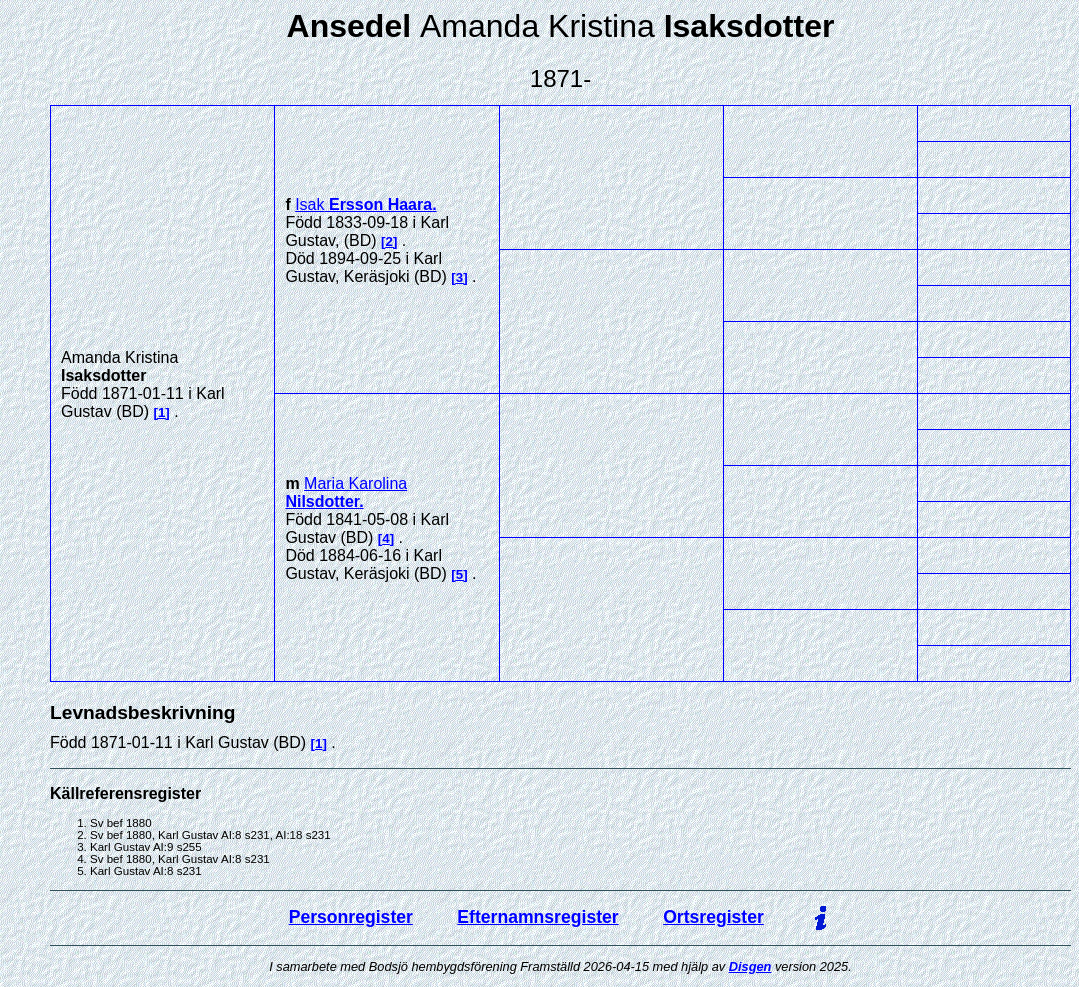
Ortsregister (713, 917)
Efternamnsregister (537, 917)
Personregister (351, 917)
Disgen (750, 966)
